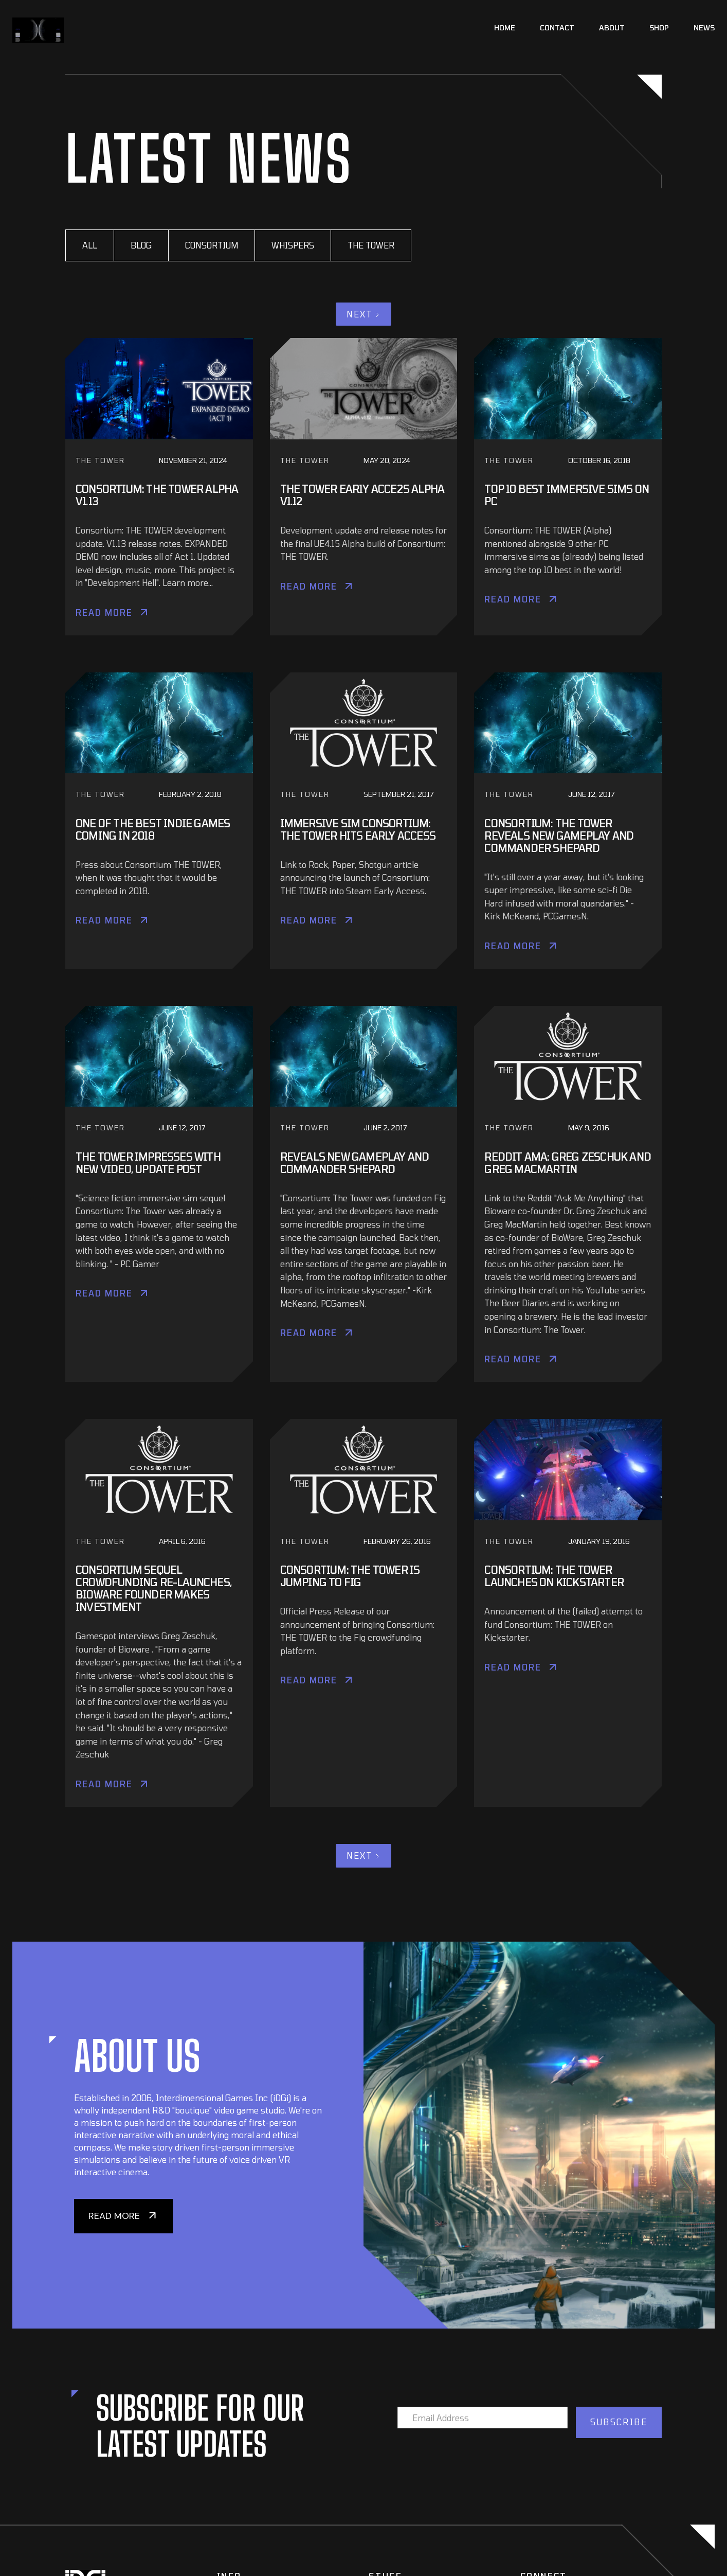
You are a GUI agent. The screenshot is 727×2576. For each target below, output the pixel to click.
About (612, 27)
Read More (104, 612)
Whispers (292, 245)
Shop (659, 27)
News (704, 27)
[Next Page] (363, 314)
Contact (557, 27)
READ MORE (114, 2216)
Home (504, 27)
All (89, 245)
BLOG (141, 245)
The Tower (371, 245)
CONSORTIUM (211, 245)
